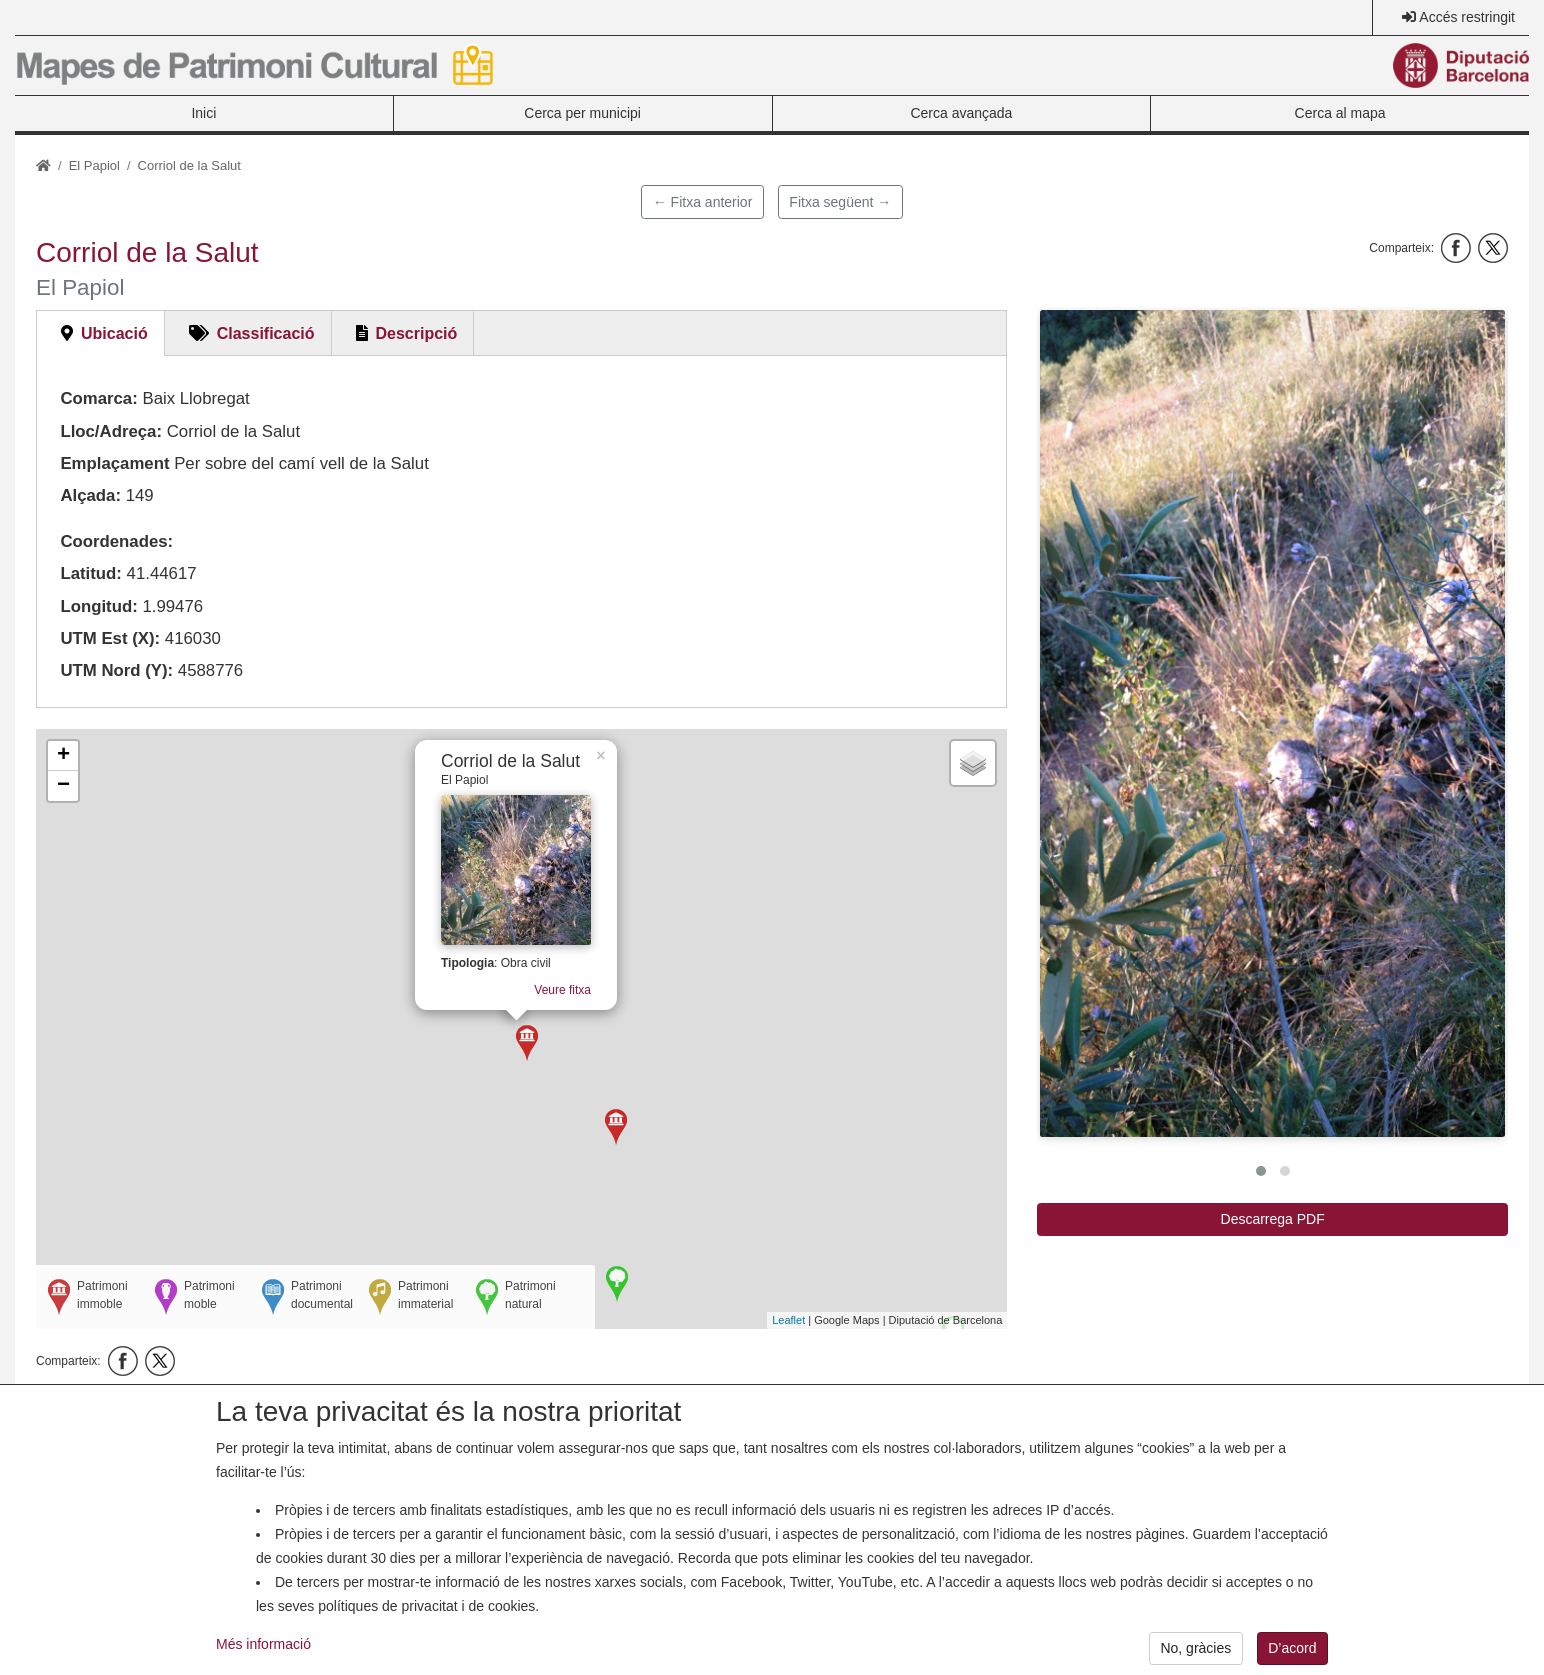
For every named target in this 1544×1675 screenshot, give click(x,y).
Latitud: (91, 573)
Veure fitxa (554, 980)
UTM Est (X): (110, 638)
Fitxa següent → (840, 202)
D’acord (1292, 1648)
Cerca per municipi (582, 113)
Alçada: (90, 495)
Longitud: (98, 606)
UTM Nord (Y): (116, 670)
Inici (203, 113)
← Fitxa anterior (703, 202)
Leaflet (788, 1320)
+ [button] (63, 756)
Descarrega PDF (1273, 1219)
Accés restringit (1467, 17)
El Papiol (94, 165)
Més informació (263, 1644)
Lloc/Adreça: (111, 431)
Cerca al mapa (1340, 113)
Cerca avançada (961, 113)
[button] (1272, 723)
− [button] (63, 786)
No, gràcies (1195, 1648)
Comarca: (98, 398)
